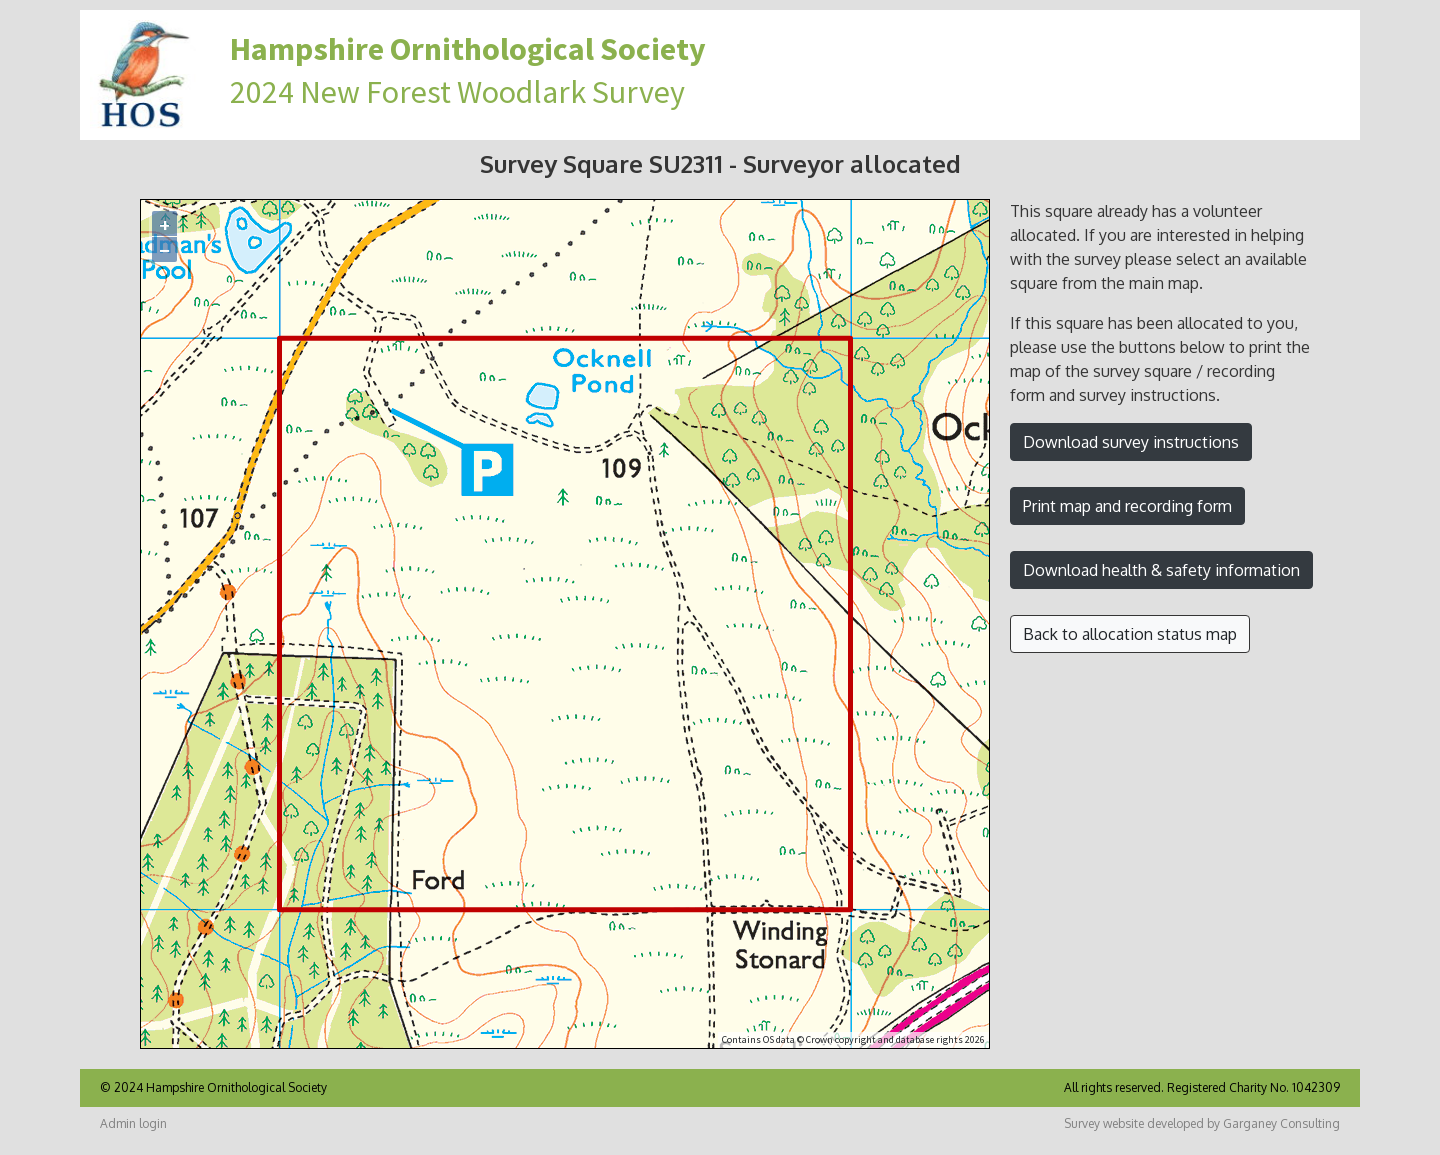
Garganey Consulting (1281, 1123)
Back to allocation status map (1130, 634)
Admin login (133, 1123)
